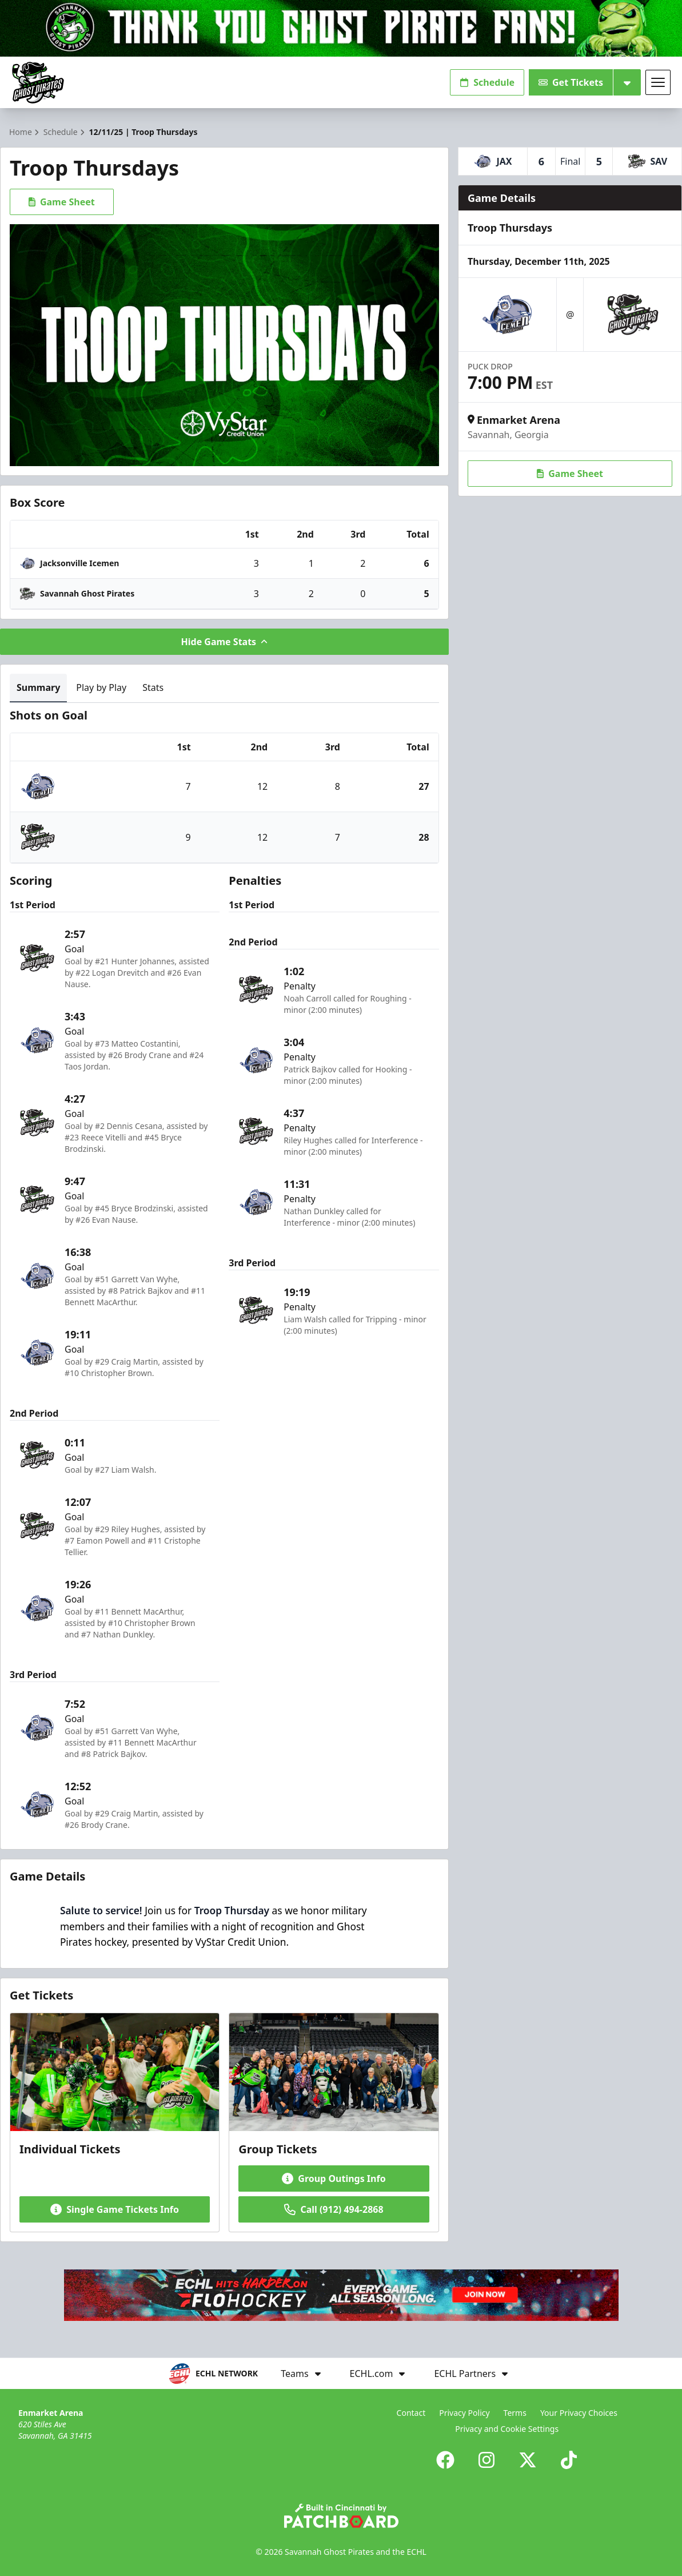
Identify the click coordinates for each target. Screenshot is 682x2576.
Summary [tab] (38, 687)
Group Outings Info (333, 2178)
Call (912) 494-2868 (333, 2209)
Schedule (487, 82)
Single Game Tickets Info (114, 2209)
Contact (411, 2412)
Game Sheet (62, 202)
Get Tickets (571, 82)
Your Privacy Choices (578, 2412)
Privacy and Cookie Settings (507, 2428)
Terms (515, 2412)
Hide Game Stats (224, 641)
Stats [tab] (152, 687)
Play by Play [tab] (101, 687)
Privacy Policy (464, 2412)
